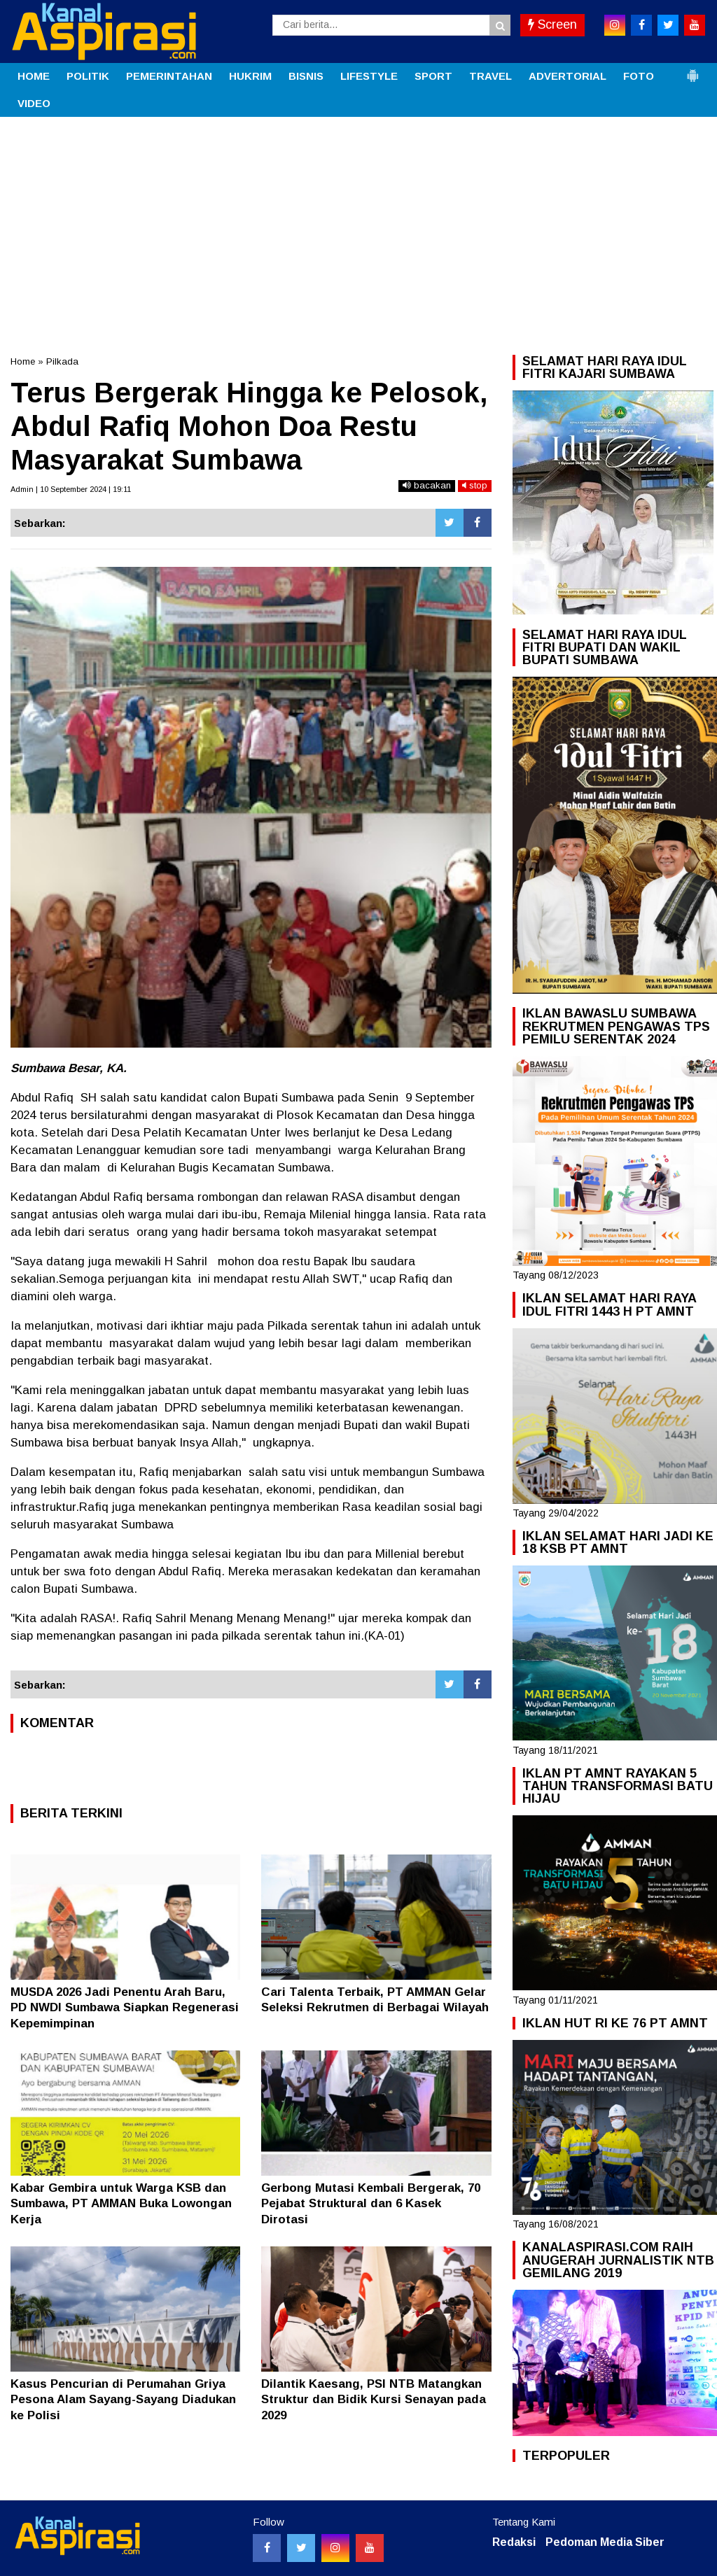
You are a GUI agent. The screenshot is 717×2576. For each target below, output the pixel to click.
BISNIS (305, 76)
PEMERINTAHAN (169, 76)
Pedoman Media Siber (604, 2542)
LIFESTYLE (369, 76)
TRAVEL (490, 76)
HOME (34, 76)
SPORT (433, 76)
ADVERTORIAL (567, 76)
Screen (552, 24)
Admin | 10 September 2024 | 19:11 (71, 489)
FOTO (638, 76)
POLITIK (88, 76)
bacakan (427, 485)
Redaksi (514, 2542)
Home (23, 361)
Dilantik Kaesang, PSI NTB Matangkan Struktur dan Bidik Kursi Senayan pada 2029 (373, 2399)
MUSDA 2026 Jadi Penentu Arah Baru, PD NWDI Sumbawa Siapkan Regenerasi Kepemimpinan (125, 2007)
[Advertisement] (358, 222)
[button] (692, 70)
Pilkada (62, 361)
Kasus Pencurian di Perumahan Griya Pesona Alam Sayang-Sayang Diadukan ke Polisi (123, 2399)
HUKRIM (250, 76)
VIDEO (34, 103)
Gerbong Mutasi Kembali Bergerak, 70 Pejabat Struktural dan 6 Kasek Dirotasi (370, 2203)
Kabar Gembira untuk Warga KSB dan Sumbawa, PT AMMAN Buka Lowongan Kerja (121, 2203)
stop (474, 485)
